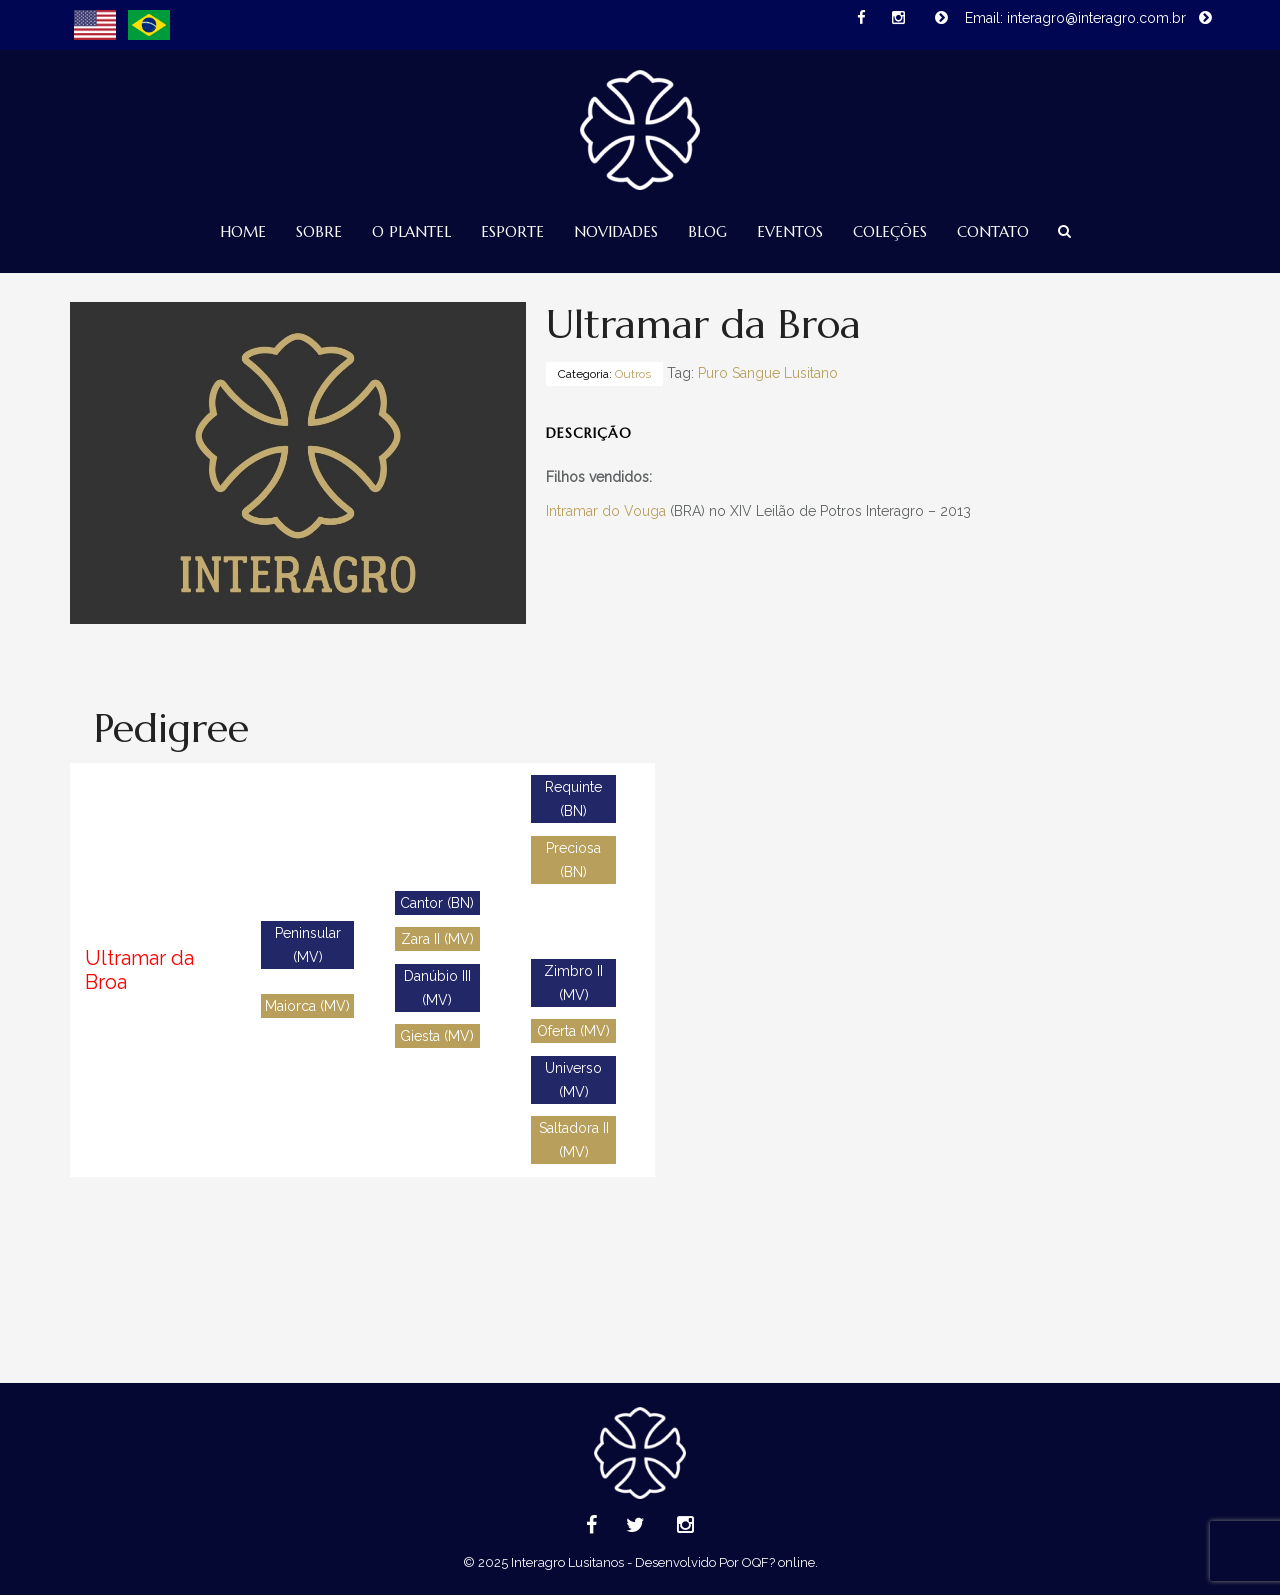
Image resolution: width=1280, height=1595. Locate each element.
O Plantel (411, 231)
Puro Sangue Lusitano (768, 373)
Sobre (319, 231)
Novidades (616, 231)
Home (243, 231)
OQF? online (778, 1562)
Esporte (512, 231)
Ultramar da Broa (139, 970)
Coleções (890, 231)
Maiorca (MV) (307, 1006)
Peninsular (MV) (308, 945)
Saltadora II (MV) (574, 1140)
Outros (633, 374)
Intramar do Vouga (606, 511)
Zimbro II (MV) (573, 983)
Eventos (790, 231)
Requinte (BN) (573, 799)
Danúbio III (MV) (437, 988)
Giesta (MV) (437, 1036)
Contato (993, 231)
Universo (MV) (573, 1080)
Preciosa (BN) (573, 860)
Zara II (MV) (437, 939)
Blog (707, 231)
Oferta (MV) (573, 1031)
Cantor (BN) (437, 903)
